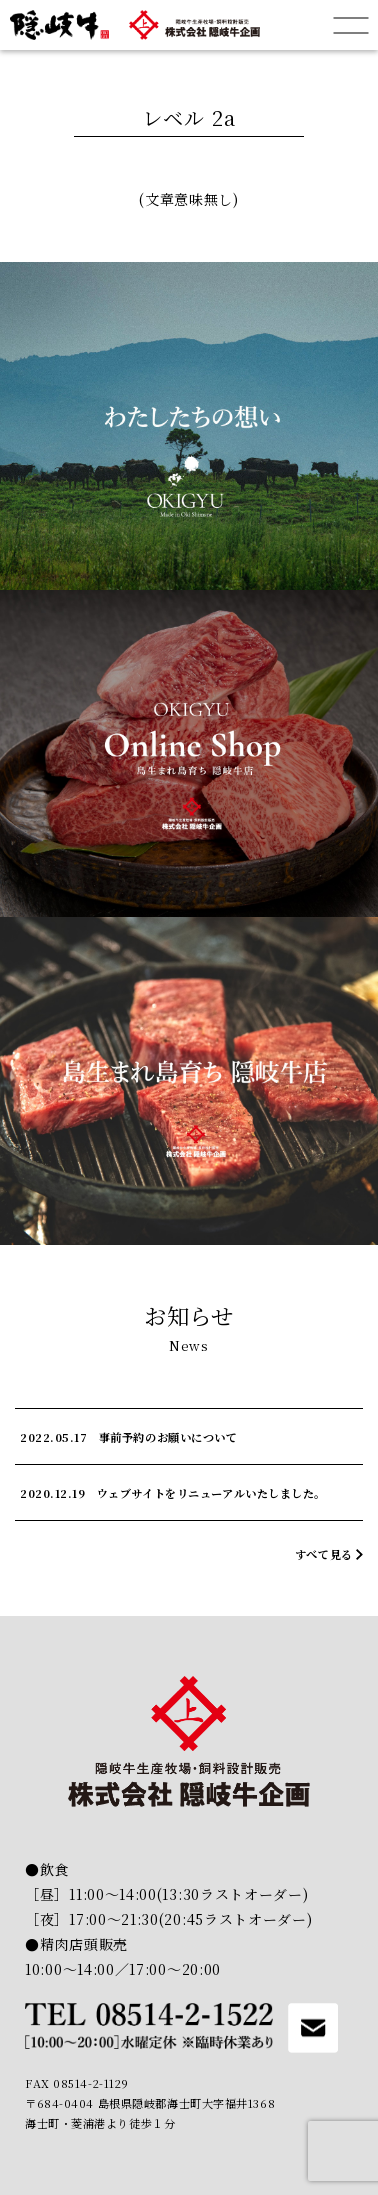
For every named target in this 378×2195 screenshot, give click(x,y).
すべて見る (324, 1554)
